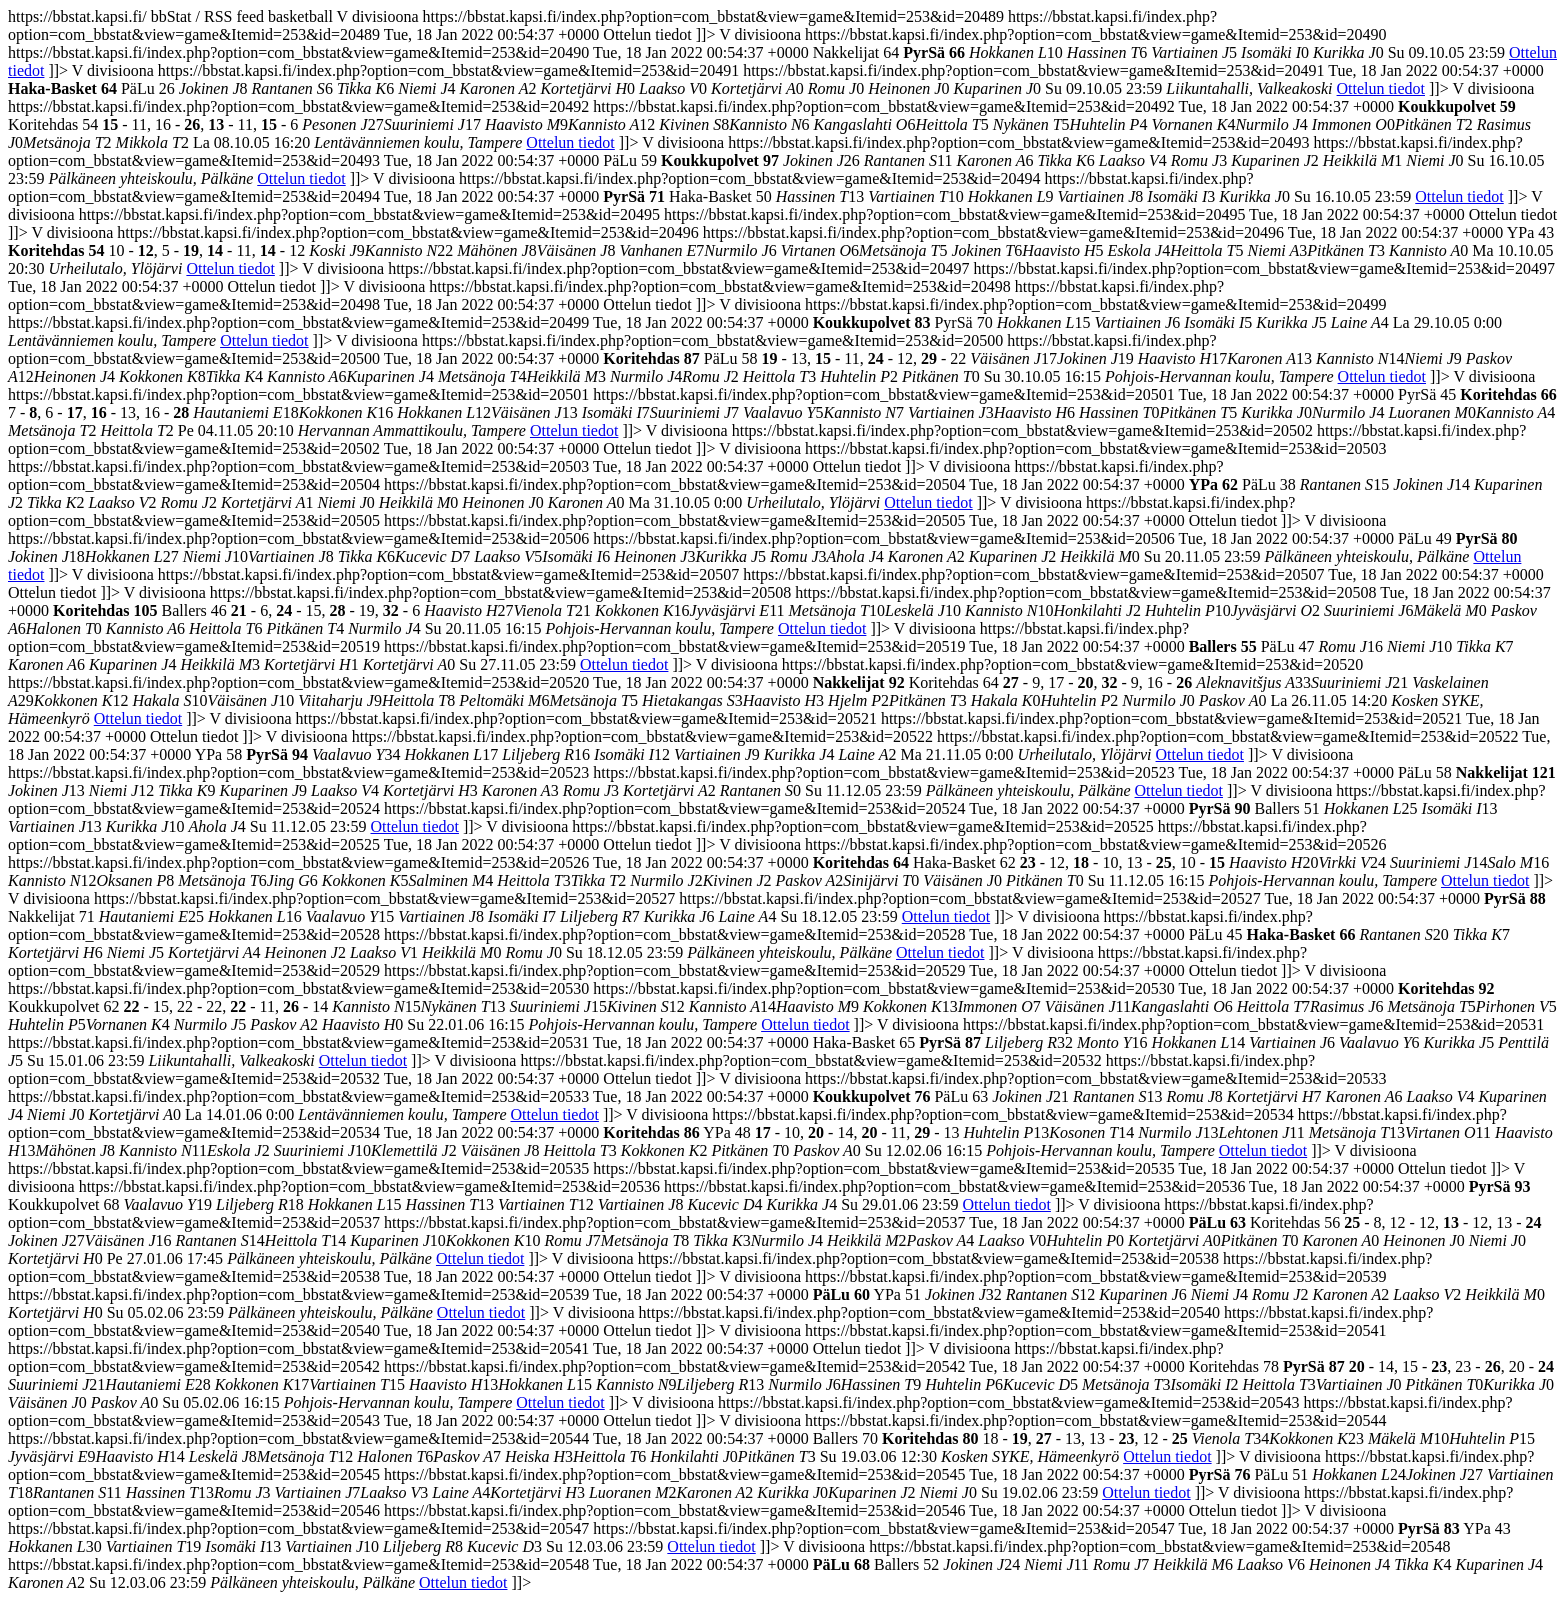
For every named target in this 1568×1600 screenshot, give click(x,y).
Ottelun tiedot (1381, 88)
